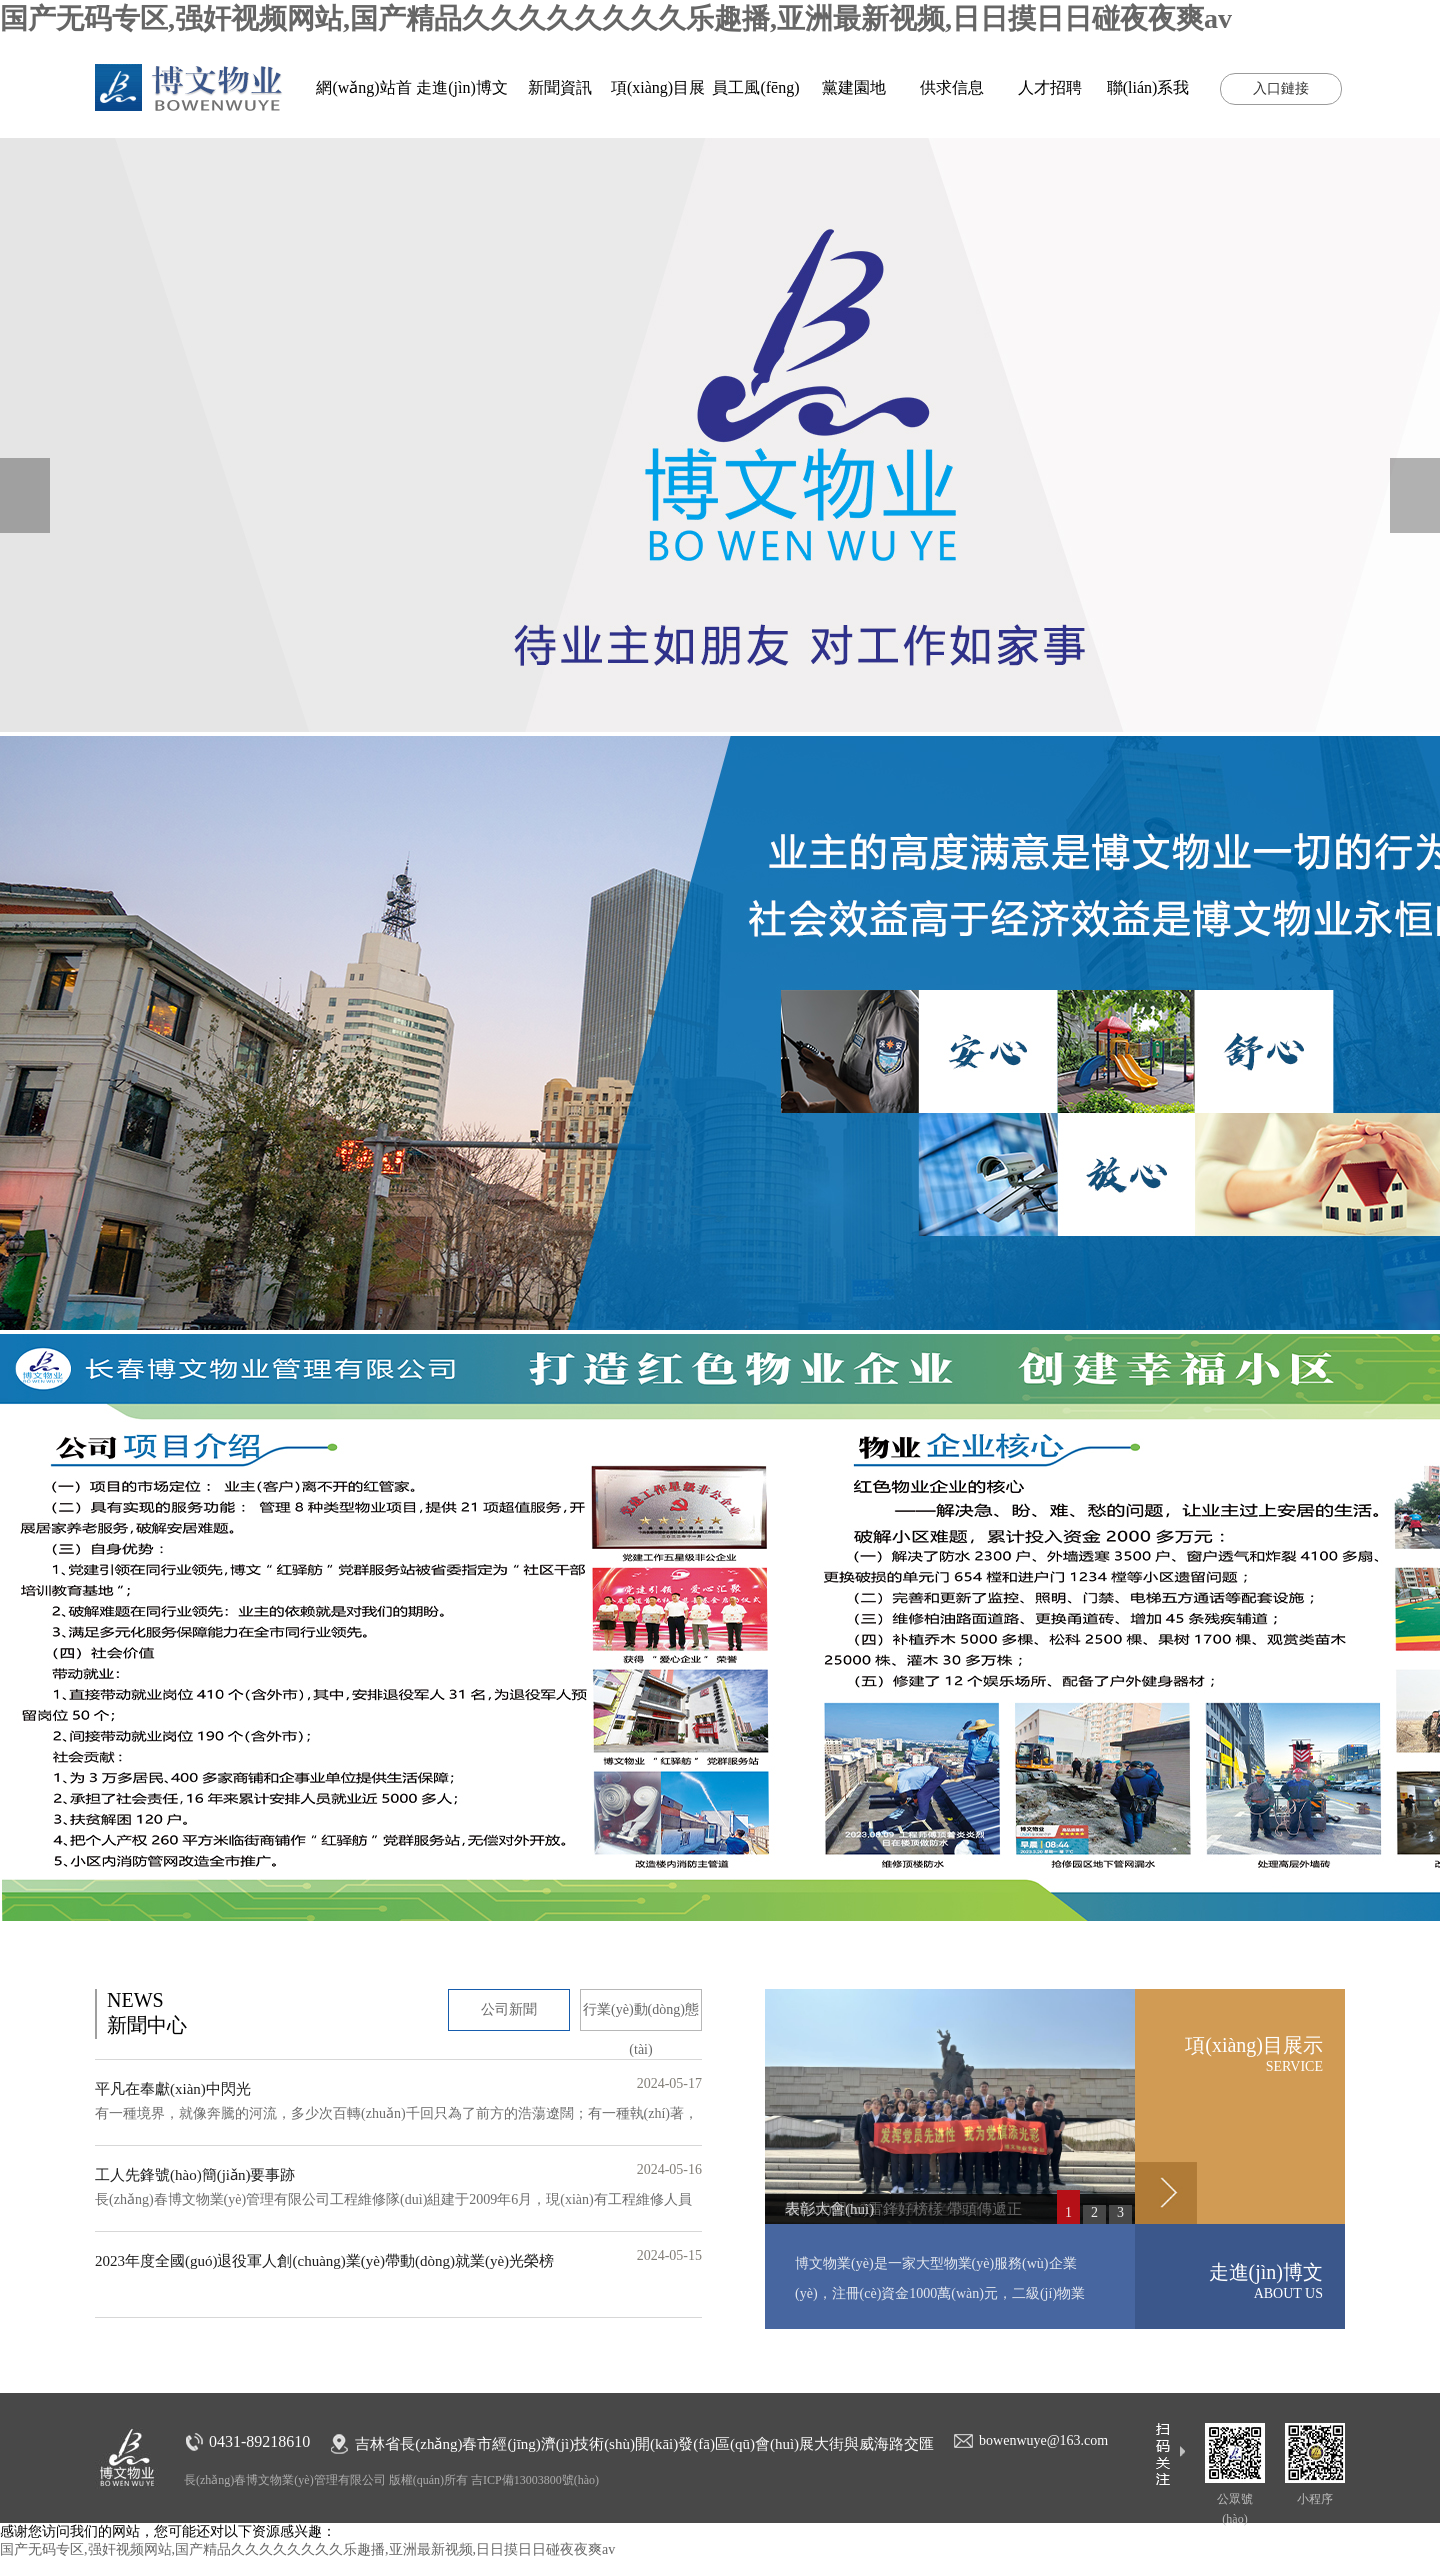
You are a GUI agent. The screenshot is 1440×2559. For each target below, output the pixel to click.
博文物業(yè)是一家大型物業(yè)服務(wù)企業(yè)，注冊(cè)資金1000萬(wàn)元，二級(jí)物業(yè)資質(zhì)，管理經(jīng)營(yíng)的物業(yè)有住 (947, 2293)
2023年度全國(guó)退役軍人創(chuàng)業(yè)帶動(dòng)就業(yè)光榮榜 (324, 2261)
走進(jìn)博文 (462, 87)
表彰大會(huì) (829, 2209)
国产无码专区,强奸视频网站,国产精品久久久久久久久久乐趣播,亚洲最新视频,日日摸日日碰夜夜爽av (616, 18)
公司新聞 (509, 2009)
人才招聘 (1050, 87)
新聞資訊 (560, 87)
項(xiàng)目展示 (1229, 2054)
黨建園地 (854, 87)
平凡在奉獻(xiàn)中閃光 (173, 2089)
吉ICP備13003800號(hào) (535, 2480)
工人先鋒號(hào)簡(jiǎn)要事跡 (195, 2175)
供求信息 (952, 87)
